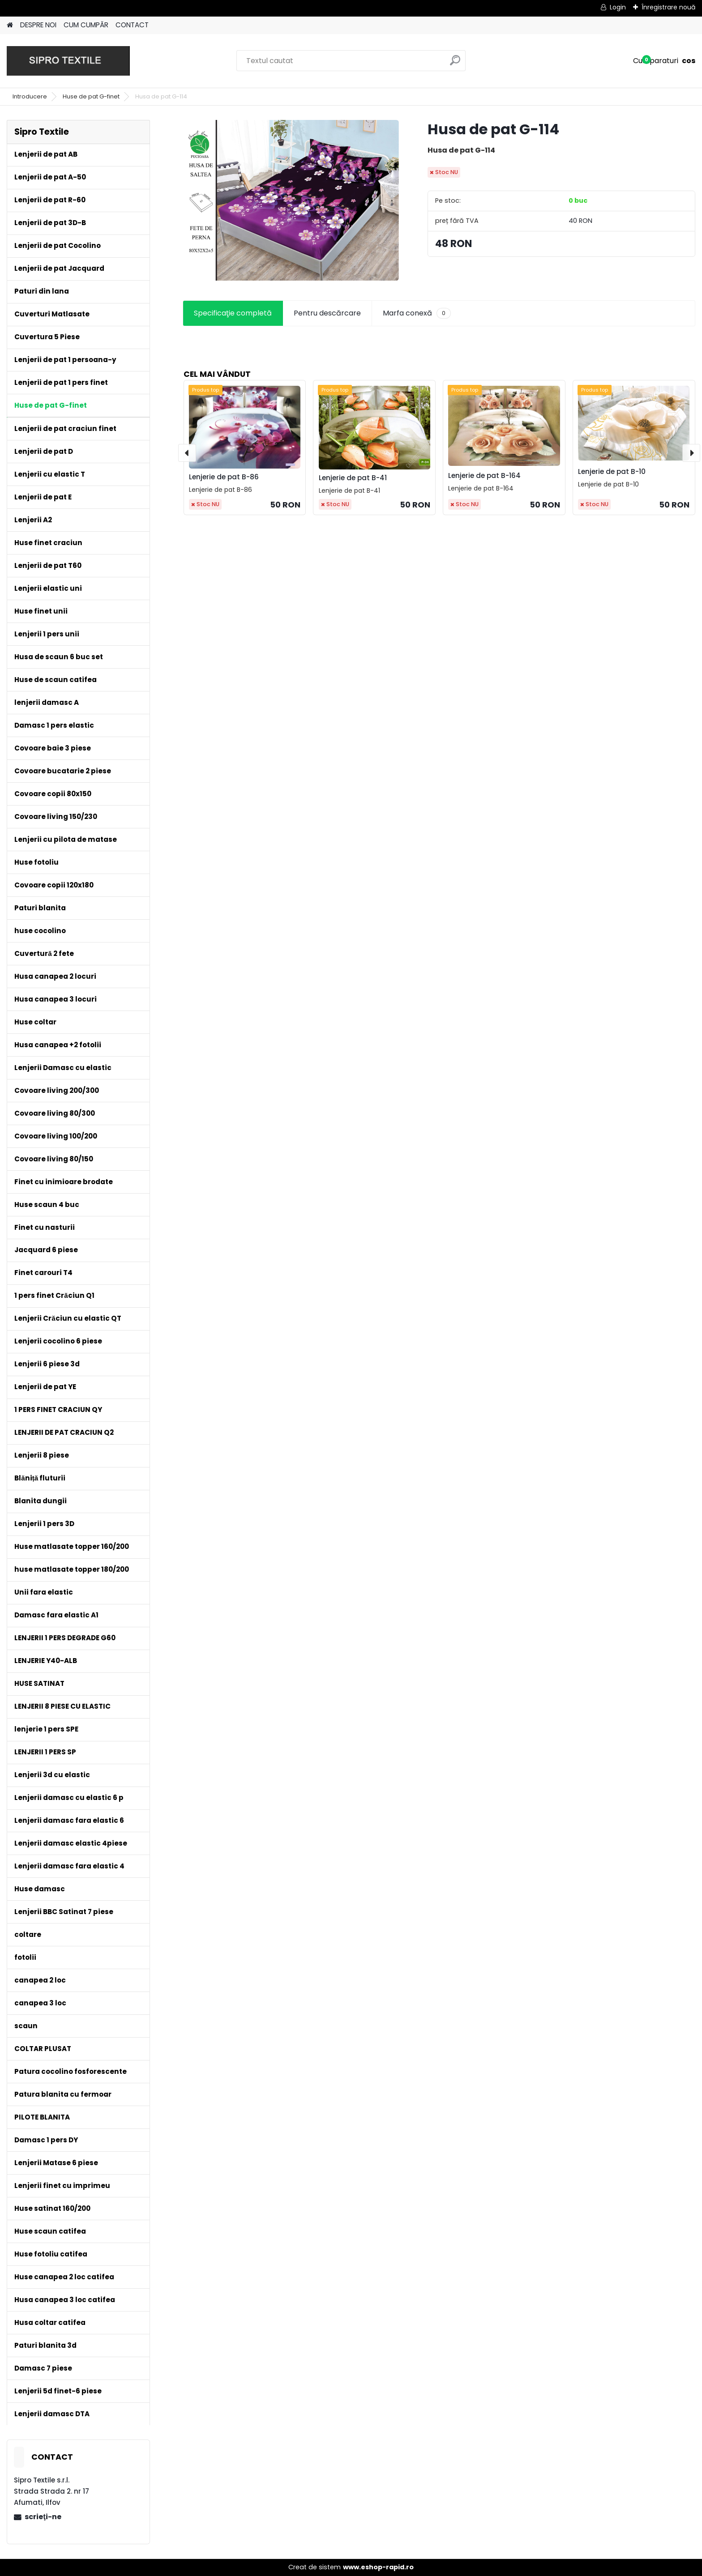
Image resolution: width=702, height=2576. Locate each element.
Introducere (30, 96)
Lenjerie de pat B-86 (224, 477)
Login (618, 7)
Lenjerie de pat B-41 (353, 477)
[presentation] (187, 453)
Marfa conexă (417, 313)
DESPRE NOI (38, 25)
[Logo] (68, 60)
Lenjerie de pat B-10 (612, 471)
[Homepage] (10, 25)
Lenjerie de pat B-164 (484, 475)
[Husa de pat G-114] (291, 200)
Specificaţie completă (233, 313)
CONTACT (132, 25)
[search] (455, 64)
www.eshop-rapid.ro (378, 2567)
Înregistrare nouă (668, 7)
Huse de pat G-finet (91, 96)
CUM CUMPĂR (86, 25)
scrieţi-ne (43, 2517)
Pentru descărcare (327, 313)
